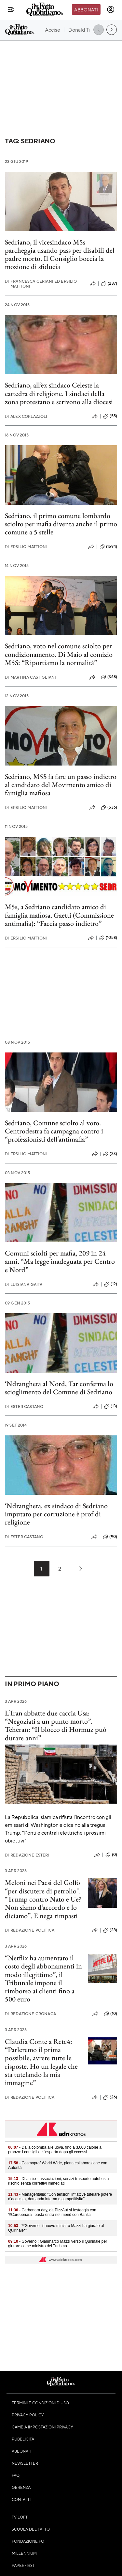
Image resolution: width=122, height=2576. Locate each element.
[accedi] (110, 9)
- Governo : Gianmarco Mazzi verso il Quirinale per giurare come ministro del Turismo (57, 2243)
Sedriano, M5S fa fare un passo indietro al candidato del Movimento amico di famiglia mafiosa (60, 785)
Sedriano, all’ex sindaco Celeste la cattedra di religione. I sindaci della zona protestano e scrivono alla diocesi (59, 393)
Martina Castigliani (30, 677)
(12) (110, 1284)
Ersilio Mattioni (26, 546)
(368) (109, 677)
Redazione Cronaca (30, 2013)
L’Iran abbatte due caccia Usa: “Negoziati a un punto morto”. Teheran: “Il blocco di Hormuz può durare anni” (55, 1725)
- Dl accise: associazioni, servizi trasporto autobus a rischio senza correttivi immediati (58, 2181)
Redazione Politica (29, 1930)
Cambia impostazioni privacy (42, 2426)
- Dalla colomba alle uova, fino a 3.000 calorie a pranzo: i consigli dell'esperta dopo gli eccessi (55, 2149)
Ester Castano (24, 1406)
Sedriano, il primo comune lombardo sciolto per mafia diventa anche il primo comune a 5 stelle (61, 524)
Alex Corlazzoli (26, 416)
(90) (110, 1537)
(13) (110, 1406)
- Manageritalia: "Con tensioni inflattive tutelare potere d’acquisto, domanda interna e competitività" (60, 2196)
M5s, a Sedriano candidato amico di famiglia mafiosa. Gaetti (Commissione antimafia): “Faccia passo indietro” (59, 915)
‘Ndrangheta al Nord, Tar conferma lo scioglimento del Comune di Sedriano (59, 1388)
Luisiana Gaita (23, 1284)
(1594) (108, 546)
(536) (109, 807)
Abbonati (86, 9)
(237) (109, 283)
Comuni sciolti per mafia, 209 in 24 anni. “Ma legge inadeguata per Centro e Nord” (60, 1261)
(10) (110, 2013)
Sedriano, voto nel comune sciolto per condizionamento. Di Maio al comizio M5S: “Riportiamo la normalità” (59, 654)
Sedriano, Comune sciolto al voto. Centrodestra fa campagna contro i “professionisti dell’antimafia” (54, 1131)
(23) (110, 1154)
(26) (110, 2097)
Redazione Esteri (27, 1855)
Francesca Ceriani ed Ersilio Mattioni (41, 284)
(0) (111, 1854)
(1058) (108, 937)
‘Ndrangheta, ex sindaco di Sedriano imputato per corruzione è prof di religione (56, 1514)
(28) (110, 1930)
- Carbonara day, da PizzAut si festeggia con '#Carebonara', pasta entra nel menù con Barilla (52, 2212)
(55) (110, 416)
